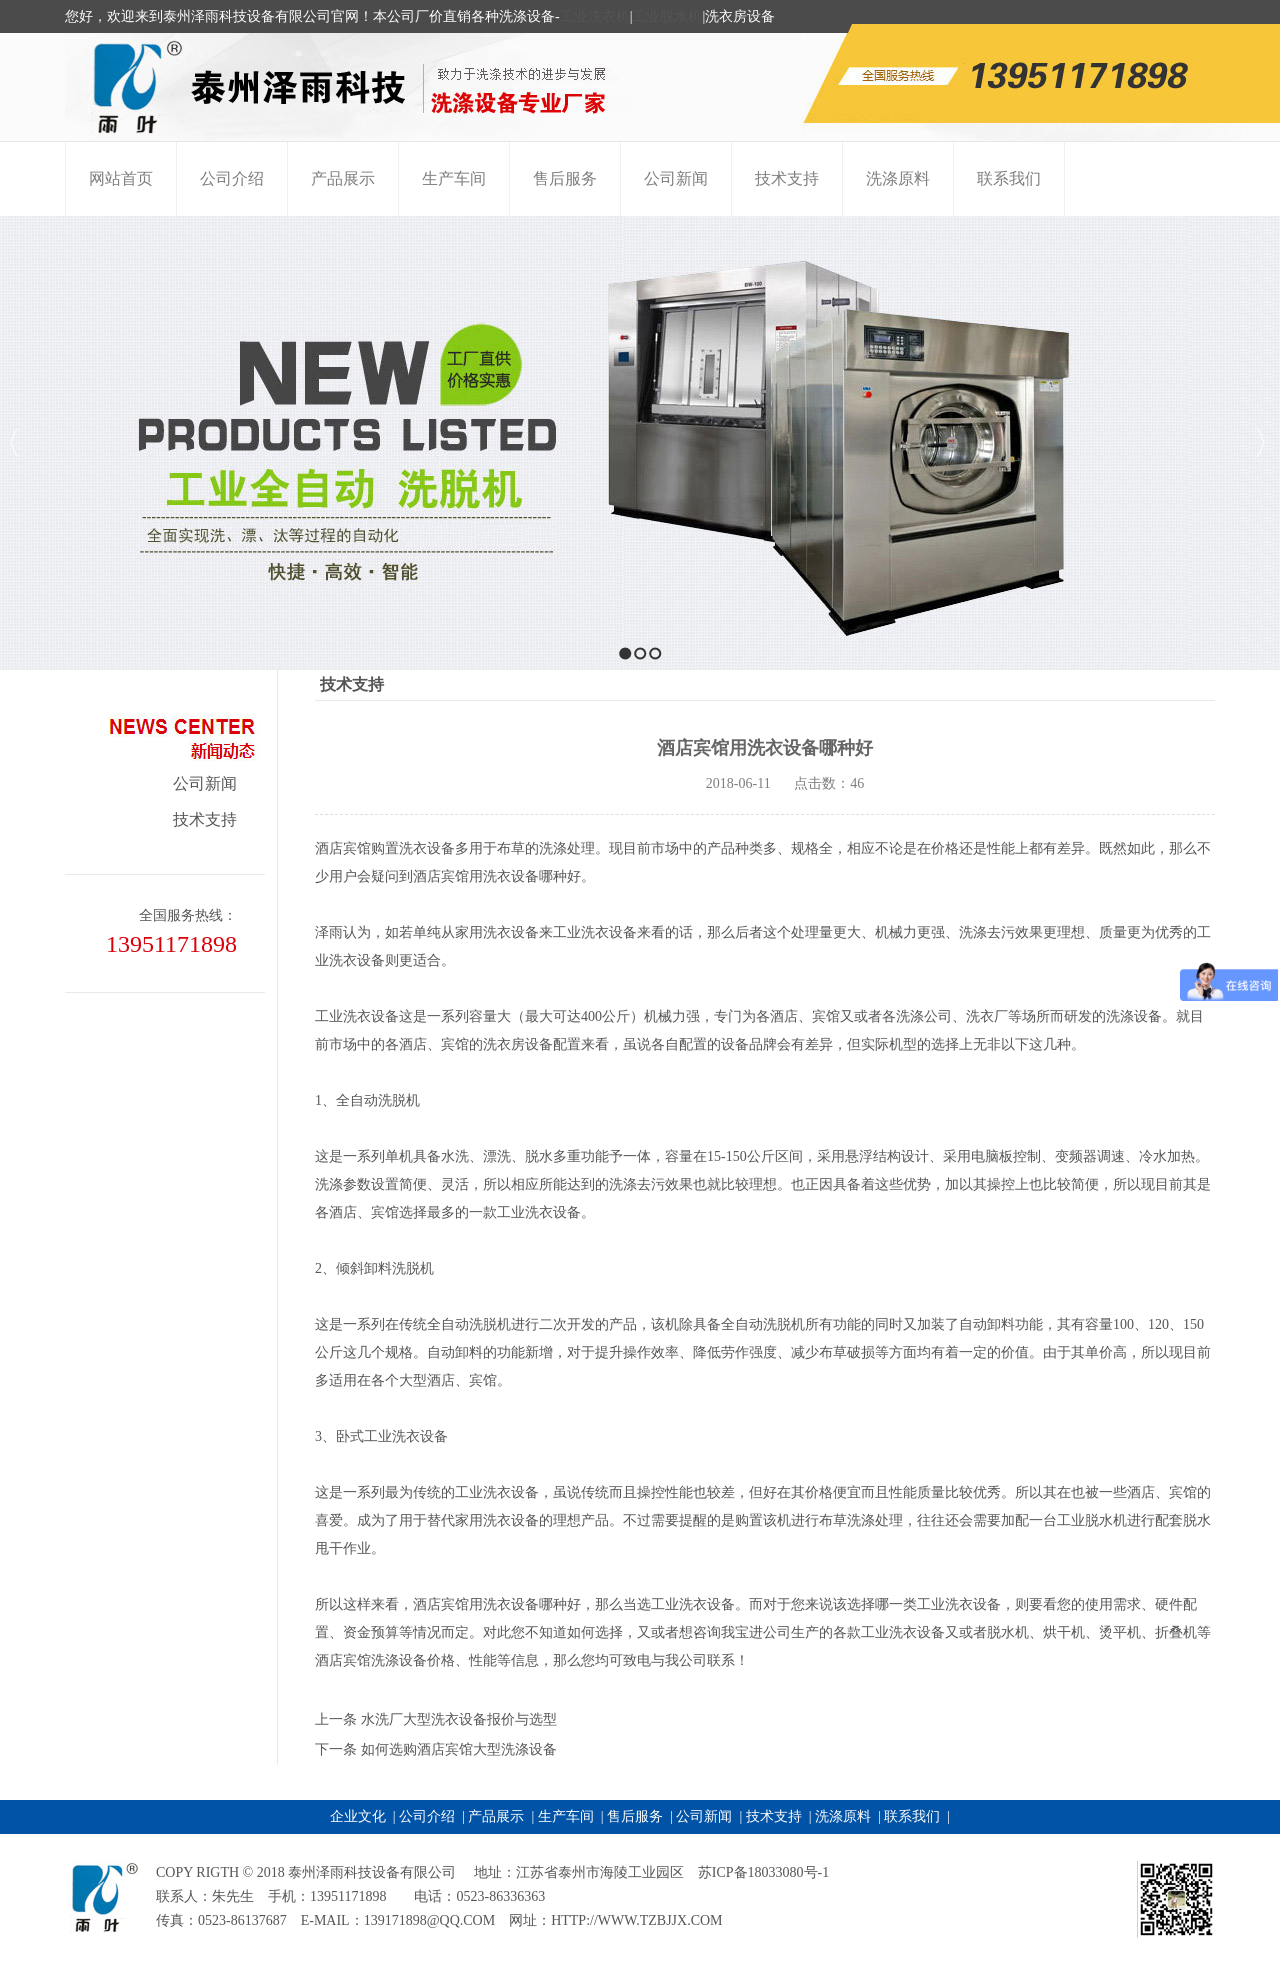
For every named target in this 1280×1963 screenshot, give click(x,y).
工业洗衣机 (595, 16)
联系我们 (912, 1816)
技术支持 (205, 819)
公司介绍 (427, 1816)
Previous (15, 442)
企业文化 (358, 1816)
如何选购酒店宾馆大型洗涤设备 (459, 1749)
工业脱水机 (667, 16)
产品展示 (496, 1816)
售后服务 (635, 1816)
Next (1259, 442)
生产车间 (566, 1816)
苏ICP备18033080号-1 (763, 1872)
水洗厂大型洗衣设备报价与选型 (459, 1719)
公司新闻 (205, 783)
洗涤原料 (843, 1816)
